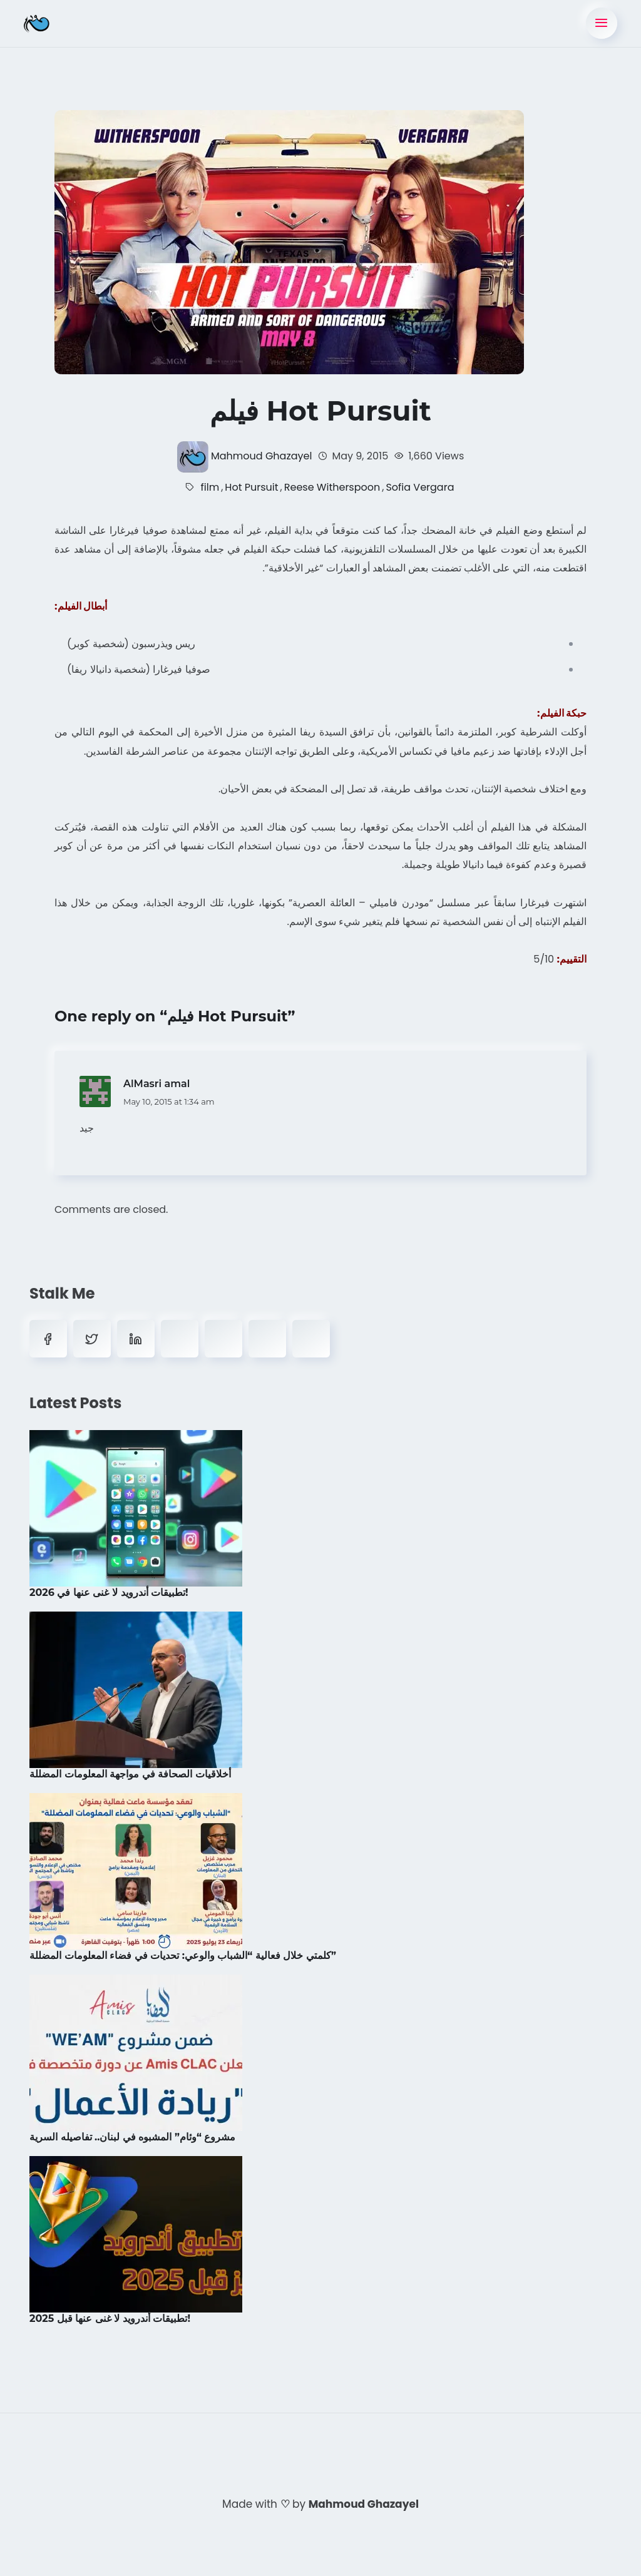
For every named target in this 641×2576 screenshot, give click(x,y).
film (210, 486)
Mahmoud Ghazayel (261, 456)
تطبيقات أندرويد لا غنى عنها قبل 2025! (109, 2318)
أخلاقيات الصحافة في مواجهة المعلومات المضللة (130, 1773)
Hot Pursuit (251, 486)
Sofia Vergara (420, 486)
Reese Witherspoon (332, 486)
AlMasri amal (156, 1083)
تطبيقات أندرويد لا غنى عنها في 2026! (108, 1592)
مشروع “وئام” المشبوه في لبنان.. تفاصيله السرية (132, 2136)
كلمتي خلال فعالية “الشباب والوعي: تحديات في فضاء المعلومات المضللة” (182, 1955)
